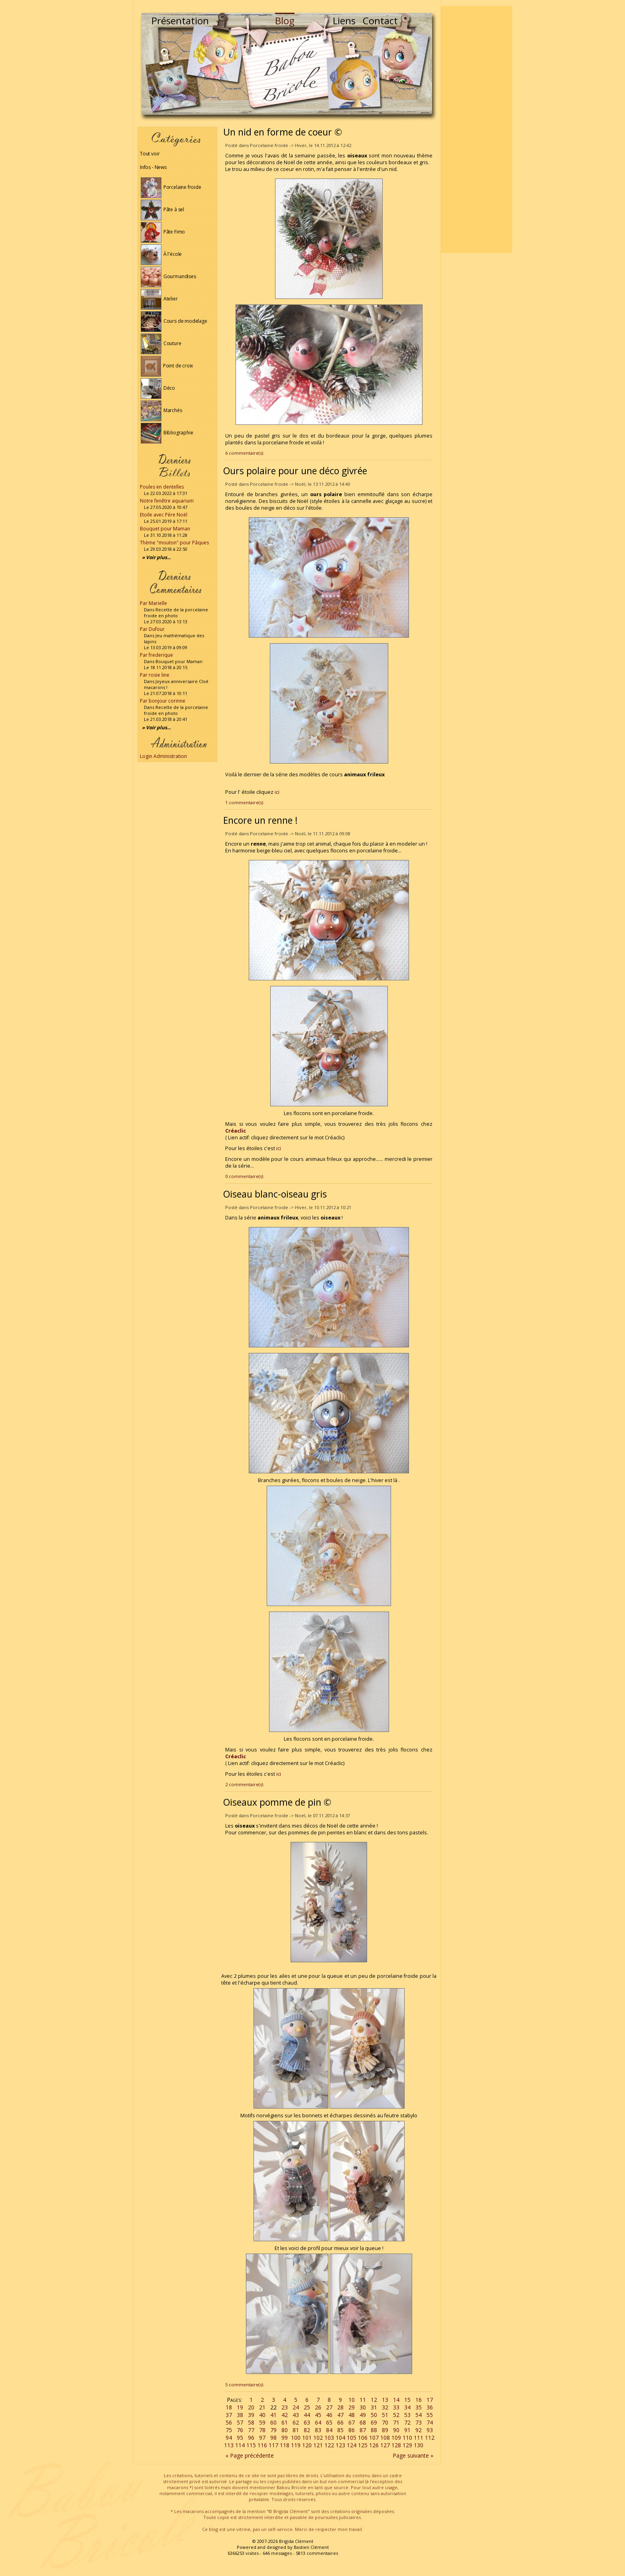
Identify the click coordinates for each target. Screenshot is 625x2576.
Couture (161, 343)
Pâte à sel (162, 209)
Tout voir (149, 153)
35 (418, 2407)
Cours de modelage (174, 321)
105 (351, 2437)
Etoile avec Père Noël (163, 514)
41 (273, 2415)
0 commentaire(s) (244, 1176)
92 (418, 2430)
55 (429, 2415)
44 (307, 2415)
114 (240, 2445)
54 (418, 2415)
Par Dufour (152, 629)
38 (240, 2415)
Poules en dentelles (162, 486)
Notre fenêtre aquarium (167, 500)
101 (307, 2437)
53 (407, 2415)
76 (240, 2430)
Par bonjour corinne (162, 700)
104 (340, 2437)
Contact (380, 20)
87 (363, 2430)
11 (363, 2399)
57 (240, 2422)
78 (262, 2430)
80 (284, 2430)
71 (396, 2422)
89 (385, 2430)
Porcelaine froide (171, 187)
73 (418, 2422)
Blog (285, 20)
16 (418, 2399)
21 (262, 2407)
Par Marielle (153, 603)
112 (429, 2437)
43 (296, 2415)
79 (273, 2430)
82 (307, 2430)
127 (385, 2445)
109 (396, 2437)
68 (363, 2422)
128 (396, 2445)
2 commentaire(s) (244, 1784)
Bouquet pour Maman (165, 528)
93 (429, 2430)
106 (363, 2437)
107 (374, 2437)
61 (284, 2422)
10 (351, 2399)
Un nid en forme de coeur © (282, 132)
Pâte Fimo (163, 231)
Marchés (161, 410)
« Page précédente (250, 2455)
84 (329, 2430)
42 (284, 2415)
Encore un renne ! (260, 820)
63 (307, 2422)
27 (329, 2407)
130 (418, 2445)
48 (351, 2415)
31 (374, 2407)
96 (251, 2437)
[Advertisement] (476, 129)
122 (329, 2445)
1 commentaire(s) (244, 802)
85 (340, 2430)
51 (385, 2415)
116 (262, 2445)
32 (385, 2407)
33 (396, 2407)
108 (385, 2437)
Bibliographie (167, 432)
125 (363, 2445)
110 (407, 2437)
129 (407, 2445)
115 (251, 2445)
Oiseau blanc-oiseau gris (275, 1194)
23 (284, 2407)
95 (240, 2437)
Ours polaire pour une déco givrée (295, 470)
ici (277, 792)
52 (396, 2415)
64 (318, 2422)
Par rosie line (154, 674)
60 (273, 2422)
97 (262, 2437)
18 (229, 2407)
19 (240, 2407)
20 (251, 2407)
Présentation (180, 20)
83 (318, 2430)
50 (374, 2415)
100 (296, 2437)
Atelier (159, 298)
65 (329, 2422)
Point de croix (167, 365)
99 (284, 2437)
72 (407, 2422)
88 (374, 2430)
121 (318, 2445)
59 (262, 2422)
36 (429, 2407)
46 (329, 2415)
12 (374, 2399)
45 (318, 2415)
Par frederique (156, 655)
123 (340, 2445)
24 (296, 2407)
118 (284, 2445)
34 (407, 2407)
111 (418, 2437)
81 (296, 2430)
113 (229, 2445)
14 (396, 2399)
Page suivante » (413, 2455)
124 (351, 2445)
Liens (344, 20)
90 (396, 2430)
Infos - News (153, 167)
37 (229, 2415)
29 (351, 2407)
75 (229, 2430)
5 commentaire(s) (244, 2385)
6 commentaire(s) (244, 453)
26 (318, 2407)
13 (385, 2399)
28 (340, 2407)
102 (318, 2437)
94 (229, 2437)
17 (429, 2399)
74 (429, 2422)
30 (363, 2407)
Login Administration (163, 756)
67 (351, 2422)
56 (229, 2422)
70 (385, 2422)
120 (307, 2445)
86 (351, 2430)
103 (329, 2437)
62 (296, 2422)
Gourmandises (168, 276)
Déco (158, 388)
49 (363, 2415)
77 (251, 2430)
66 (340, 2422)
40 (262, 2415)
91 (407, 2430)
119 (296, 2445)
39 (251, 2415)
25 (307, 2407)
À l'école (161, 254)
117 (273, 2445)
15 (407, 2399)
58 (251, 2422)
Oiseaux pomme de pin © (277, 1802)
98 (273, 2437)
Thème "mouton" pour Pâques (174, 542)
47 (340, 2415)
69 (374, 2422)
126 (374, 2445)
